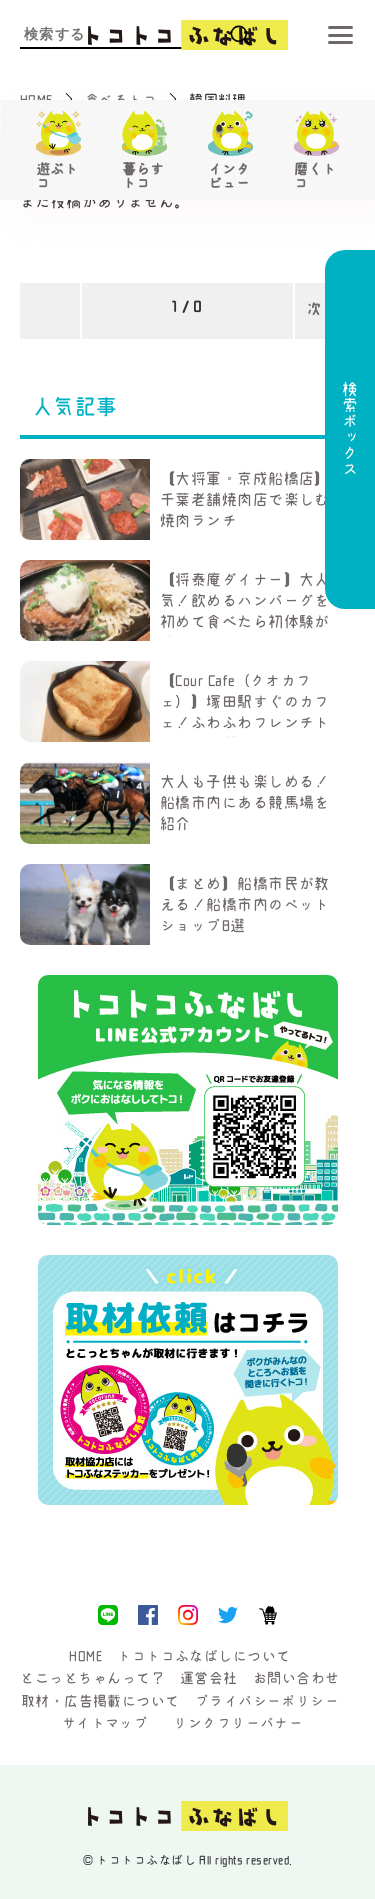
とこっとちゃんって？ (92, 1678)
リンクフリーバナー (238, 1723)
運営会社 (209, 1678)
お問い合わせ (296, 1678)
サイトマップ (105, 1723)
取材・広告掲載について (100, 1701)
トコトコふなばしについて (203, 1656)
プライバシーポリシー (267, 1701)
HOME (85, 1656)
